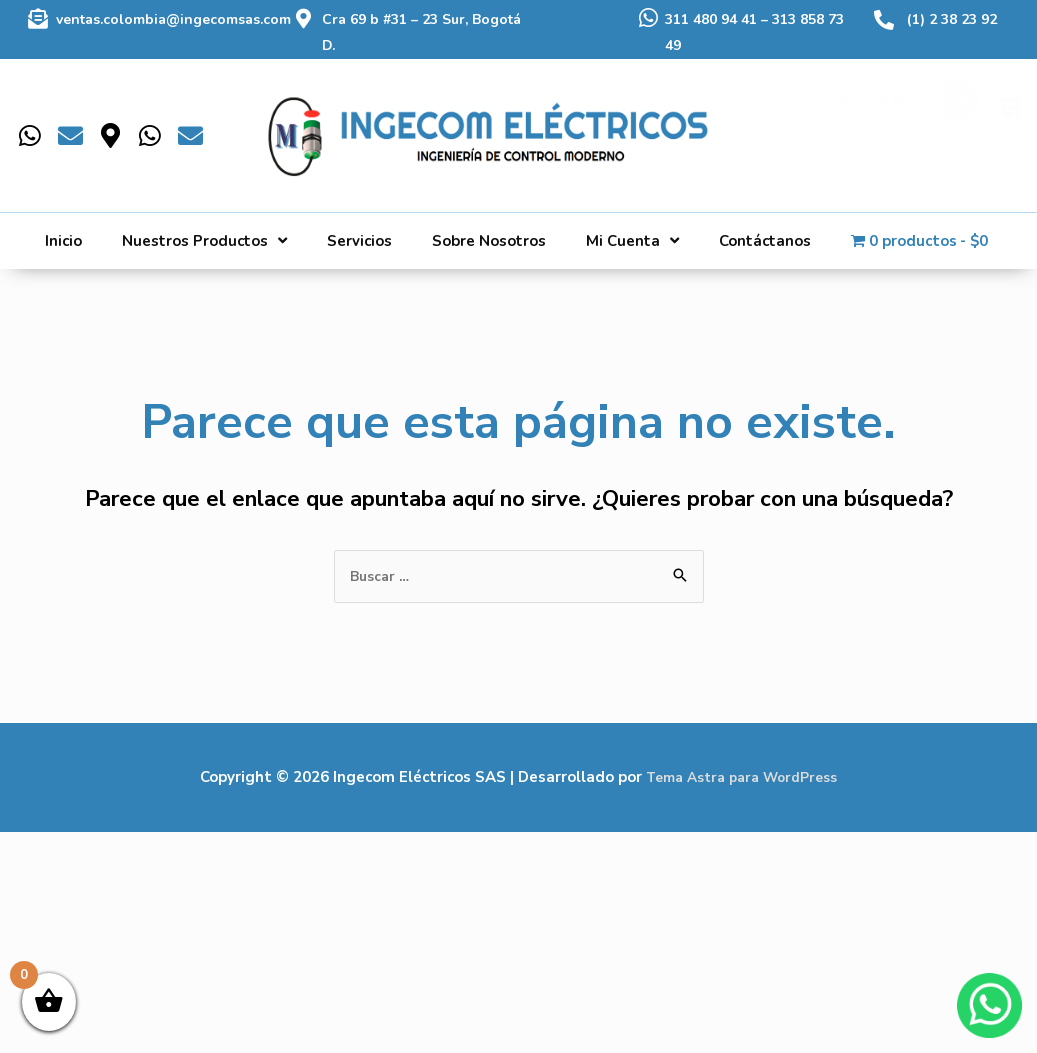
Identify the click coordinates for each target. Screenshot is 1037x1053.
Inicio (63, 241)
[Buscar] (962, 116)
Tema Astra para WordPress (741, 778)
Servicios (359, 241)
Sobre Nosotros (489, 241)
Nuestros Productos (204, 240)
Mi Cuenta (632, 240)
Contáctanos (765, 241)
